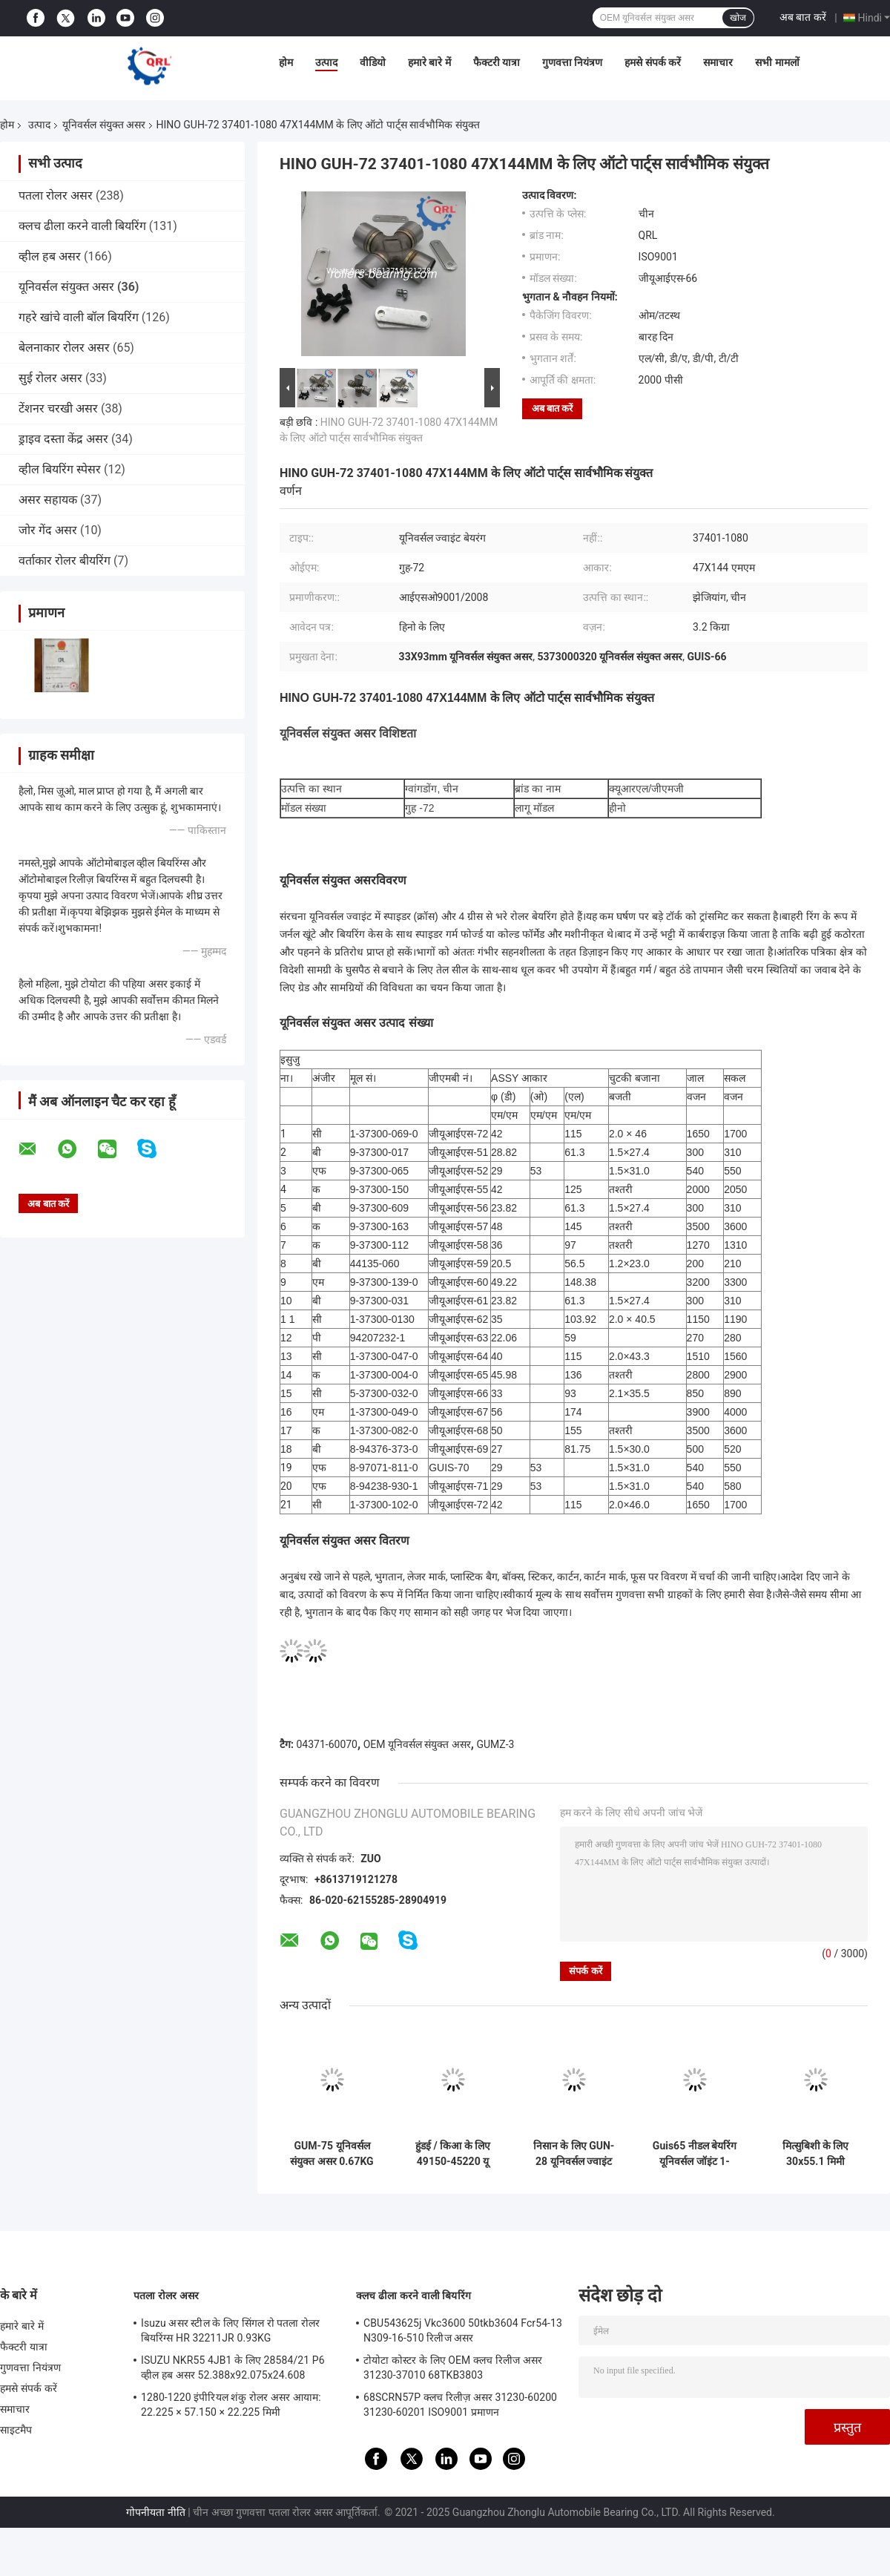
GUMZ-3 (495, 1744)
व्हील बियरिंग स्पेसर (60, 469)
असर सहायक (48, 500)
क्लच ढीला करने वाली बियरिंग (82, 226)
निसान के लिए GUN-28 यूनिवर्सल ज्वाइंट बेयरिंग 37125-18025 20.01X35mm (574, 2154)
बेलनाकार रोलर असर (64, 348)
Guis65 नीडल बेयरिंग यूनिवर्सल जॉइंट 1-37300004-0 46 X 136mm (694, 2154)
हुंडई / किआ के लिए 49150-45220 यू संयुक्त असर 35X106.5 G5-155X (453, 2154)
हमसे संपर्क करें (652, 62)
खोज (738, 18)
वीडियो (373, 62)
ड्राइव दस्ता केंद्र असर (63, 439)
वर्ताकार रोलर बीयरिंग (65, 560)
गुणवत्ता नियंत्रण (572, 62)
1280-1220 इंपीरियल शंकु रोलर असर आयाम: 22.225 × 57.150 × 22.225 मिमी (231, 2404)
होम (286, 62)
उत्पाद (326, 62)
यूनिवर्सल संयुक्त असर (103, 125)
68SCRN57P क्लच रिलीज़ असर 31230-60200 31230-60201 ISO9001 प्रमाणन (460, 2404)
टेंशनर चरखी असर (58, 408)
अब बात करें (802, 17)
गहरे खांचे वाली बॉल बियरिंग (79, 317)
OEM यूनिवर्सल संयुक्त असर (417, 1744)
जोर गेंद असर (48, 530)
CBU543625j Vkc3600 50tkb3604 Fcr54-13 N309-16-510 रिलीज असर (462, 2330)
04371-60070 (326, 1744)
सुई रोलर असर (50, 378)
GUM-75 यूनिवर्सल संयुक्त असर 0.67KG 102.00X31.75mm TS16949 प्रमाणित (332, 2154)
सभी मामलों (777, 62)
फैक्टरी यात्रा (496, 62)
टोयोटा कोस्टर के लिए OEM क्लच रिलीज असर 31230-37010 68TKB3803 (452, 2367)
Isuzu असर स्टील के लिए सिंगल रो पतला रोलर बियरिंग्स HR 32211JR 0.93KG (230, 2330)
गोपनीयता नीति (155, 2512)
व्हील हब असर (50, 256)
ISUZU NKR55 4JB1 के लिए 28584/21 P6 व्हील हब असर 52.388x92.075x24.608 (233, 2367)
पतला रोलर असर (56, 195)
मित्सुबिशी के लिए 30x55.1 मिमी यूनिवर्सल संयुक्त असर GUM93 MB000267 (815, 2154)
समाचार (718, 62)
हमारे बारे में (429, 62)
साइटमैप (16, 2430)
